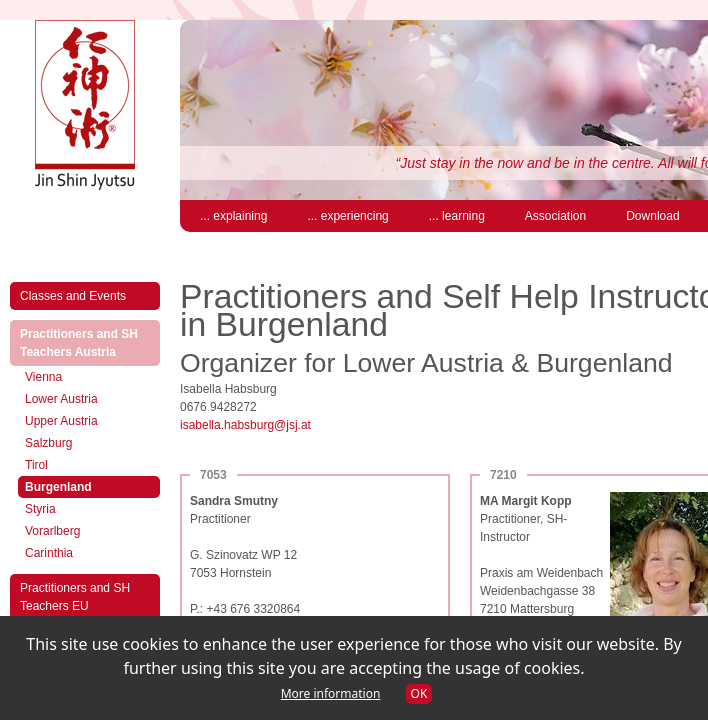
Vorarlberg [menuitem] (52, 531)
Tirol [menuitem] (36, 465)
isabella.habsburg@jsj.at (245, 425)
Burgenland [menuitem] (79, 485)
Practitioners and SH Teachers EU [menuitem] (75, 597)
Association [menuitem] (555, 216)
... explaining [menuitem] (233, 216)
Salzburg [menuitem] (48, 443)
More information (331, 693)
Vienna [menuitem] (43, 377)
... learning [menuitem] (457, 216)
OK (419, 693)
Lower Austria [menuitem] (61, 399)
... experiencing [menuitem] (347, 216)
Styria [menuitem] (40, 509)
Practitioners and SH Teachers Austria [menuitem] (88, 343)
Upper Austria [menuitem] (61, 421)
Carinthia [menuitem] (49, 553)
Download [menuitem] (652, 216)
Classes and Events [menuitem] (73, 296)
